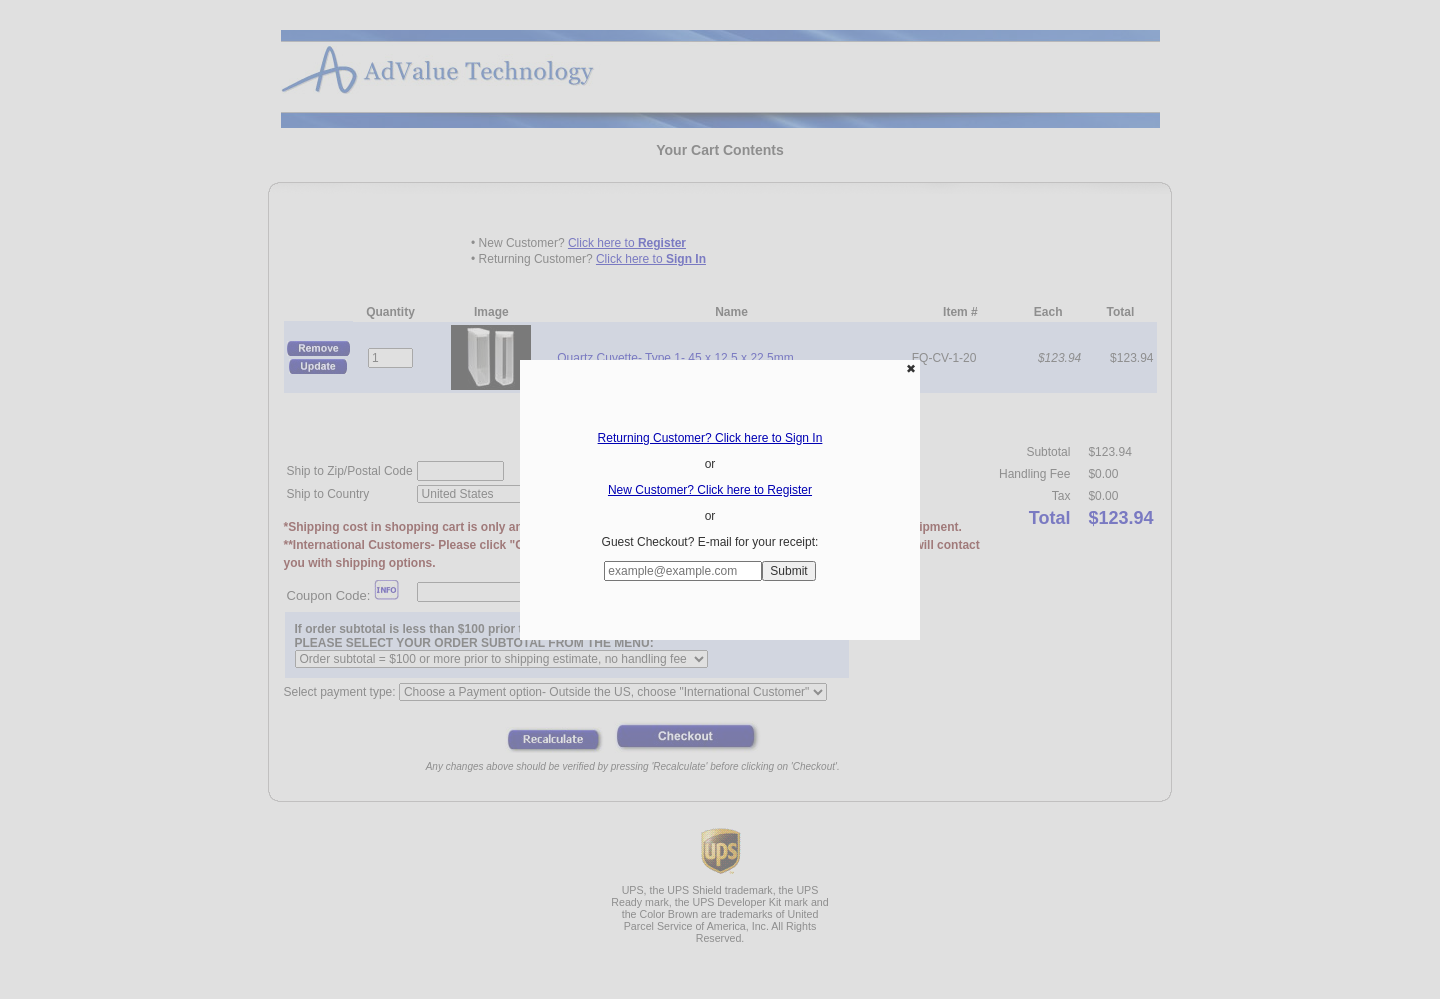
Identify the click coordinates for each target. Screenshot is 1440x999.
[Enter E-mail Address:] (683, 571)
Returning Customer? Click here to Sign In (710, 438)
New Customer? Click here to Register (710, 490)
